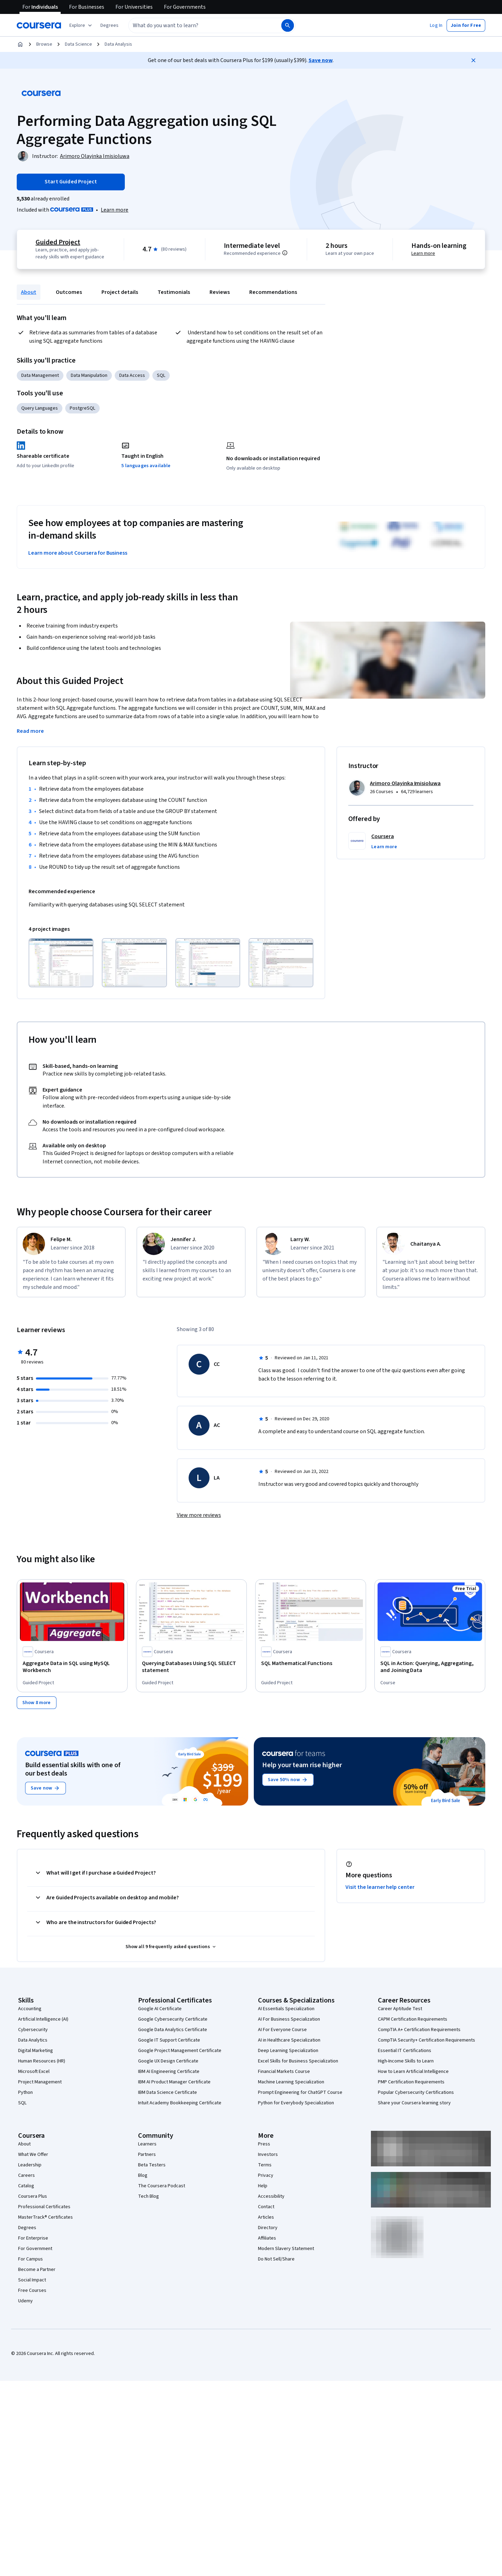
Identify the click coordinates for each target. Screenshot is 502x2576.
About (28, 292)
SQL (161, 375)
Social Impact (32, 2280)
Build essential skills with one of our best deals (73, 1769)
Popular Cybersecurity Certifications (416, 2092)
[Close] (473, 60)
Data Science (78, 44)
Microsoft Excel (34, 2071)
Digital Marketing (35, 2050)
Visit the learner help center (379, 1887)
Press (264, 2144)
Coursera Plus (32, 2196)
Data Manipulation (89, 375)
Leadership (29, 2164)
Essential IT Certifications (404, 2050)
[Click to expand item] (61, 962)
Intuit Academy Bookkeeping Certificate (179, 2102)
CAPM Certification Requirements (412, 2019)
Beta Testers (152, 2164)
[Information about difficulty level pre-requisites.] (284, 252)
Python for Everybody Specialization (296, 2102)
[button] (109, 25)
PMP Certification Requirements (411, 2082)
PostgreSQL (82, 408)
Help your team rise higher (302, 1765)
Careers (26, 2175)
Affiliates (267, 2238)
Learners (147, 2144)
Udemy (25, 2300)
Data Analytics (32, 2040)
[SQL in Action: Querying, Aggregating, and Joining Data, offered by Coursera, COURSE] (429, 1667)
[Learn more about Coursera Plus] (114, 210)
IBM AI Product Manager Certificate (174, 2082)
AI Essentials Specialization (286, 2008)
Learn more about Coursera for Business (77, 553)
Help (262, 2185)
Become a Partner (36, 2269)
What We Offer (33, 2154)
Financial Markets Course (284, 2071)
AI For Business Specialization (289, 2019)
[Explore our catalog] (81, 25)
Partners (147, 2154)
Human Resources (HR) (41, 2061)
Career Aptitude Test (400, 2008)
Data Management (40, 375)
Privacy (265, 2175)
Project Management (40, 2082)
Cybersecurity (33, 2029)
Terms (265, 2164)
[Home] (20, 44)
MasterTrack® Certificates (45, 2217)
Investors (268, 2154)
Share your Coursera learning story (414, 2102)
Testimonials (174, 292)
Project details (119, 292)
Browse (44, 44)
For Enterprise (33, 2238)
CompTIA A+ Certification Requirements (419, 2029)
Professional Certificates (44, 2206)
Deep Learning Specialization (288, 2050)
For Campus (30, 2259)
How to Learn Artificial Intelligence (413, 2071)
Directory (267, 2227)
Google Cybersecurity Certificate (172, 2019)
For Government (35, 2248)
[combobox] (197, 25)
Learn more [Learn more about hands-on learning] (423, 253)
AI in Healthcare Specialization (289, 2040)
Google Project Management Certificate (179, 2050)
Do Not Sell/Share (276, 2259)
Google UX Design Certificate (168, 2061)
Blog (142, 2175)
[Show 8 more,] (36, 1702)
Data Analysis (118, 44)
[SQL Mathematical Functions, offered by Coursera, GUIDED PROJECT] (310, 1663)
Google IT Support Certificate (169, 2040)
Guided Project (58, 242)
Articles (266, 2217)
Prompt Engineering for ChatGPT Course (300, 2092)
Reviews (220, 292)
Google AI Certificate (160, 2008)
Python (25, 2092)
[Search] (287, 25)
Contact (266, 2206)
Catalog (26, 2185)
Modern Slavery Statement (286, 2248)
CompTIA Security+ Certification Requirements (426, 2040)
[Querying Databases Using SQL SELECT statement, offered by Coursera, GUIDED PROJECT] (191, 1667)
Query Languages (39, 408)
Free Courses (32, 2290)
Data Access (132, 375)
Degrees (27, 2227)
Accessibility (271, 2196)
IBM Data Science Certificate (167, 2092)
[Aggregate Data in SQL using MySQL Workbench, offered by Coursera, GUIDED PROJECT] (72, 1667)
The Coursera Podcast (161, 2185)
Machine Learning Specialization (291, 2082)
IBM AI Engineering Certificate (168, 2071)
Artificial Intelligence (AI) (43, 2019)
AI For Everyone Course (282, 2029)
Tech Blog (148, 2196)
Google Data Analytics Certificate (172, 2029)
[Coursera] (39, 25)
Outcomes (69, 292)
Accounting (29, 2008)
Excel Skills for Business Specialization (298, 2061)
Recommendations (273, 292)
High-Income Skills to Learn (406, 2061)
